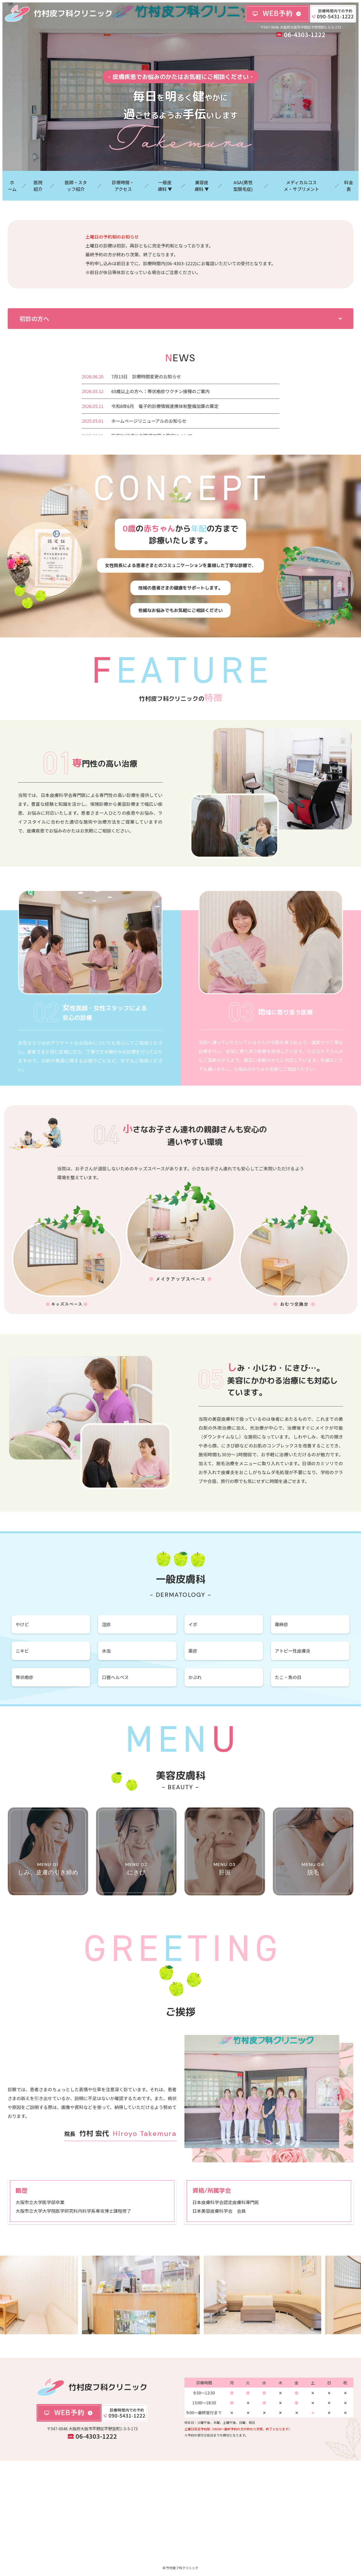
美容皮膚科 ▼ (202, 185)
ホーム (12, 185)
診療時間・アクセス (123, 185)
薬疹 (192, 1650)
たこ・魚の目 (288, 1677)
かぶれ (195, 1677)
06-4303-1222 (301, 34)
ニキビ (22, 1650)
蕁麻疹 (281, 1624)
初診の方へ (34, 318)
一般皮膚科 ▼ (165, 185)
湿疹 (106, 1624)
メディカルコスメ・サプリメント (301, 185)
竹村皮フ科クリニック (59, 13)
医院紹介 (38, 185)
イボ (192, 1624)
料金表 (348, 185)
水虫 (106, 1650)
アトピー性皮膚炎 (292, 1650)
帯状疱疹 (24, 1677)
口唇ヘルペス (115, 1677)
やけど (22, 1624)
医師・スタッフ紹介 (76, 185)
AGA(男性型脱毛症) (243, 185)
